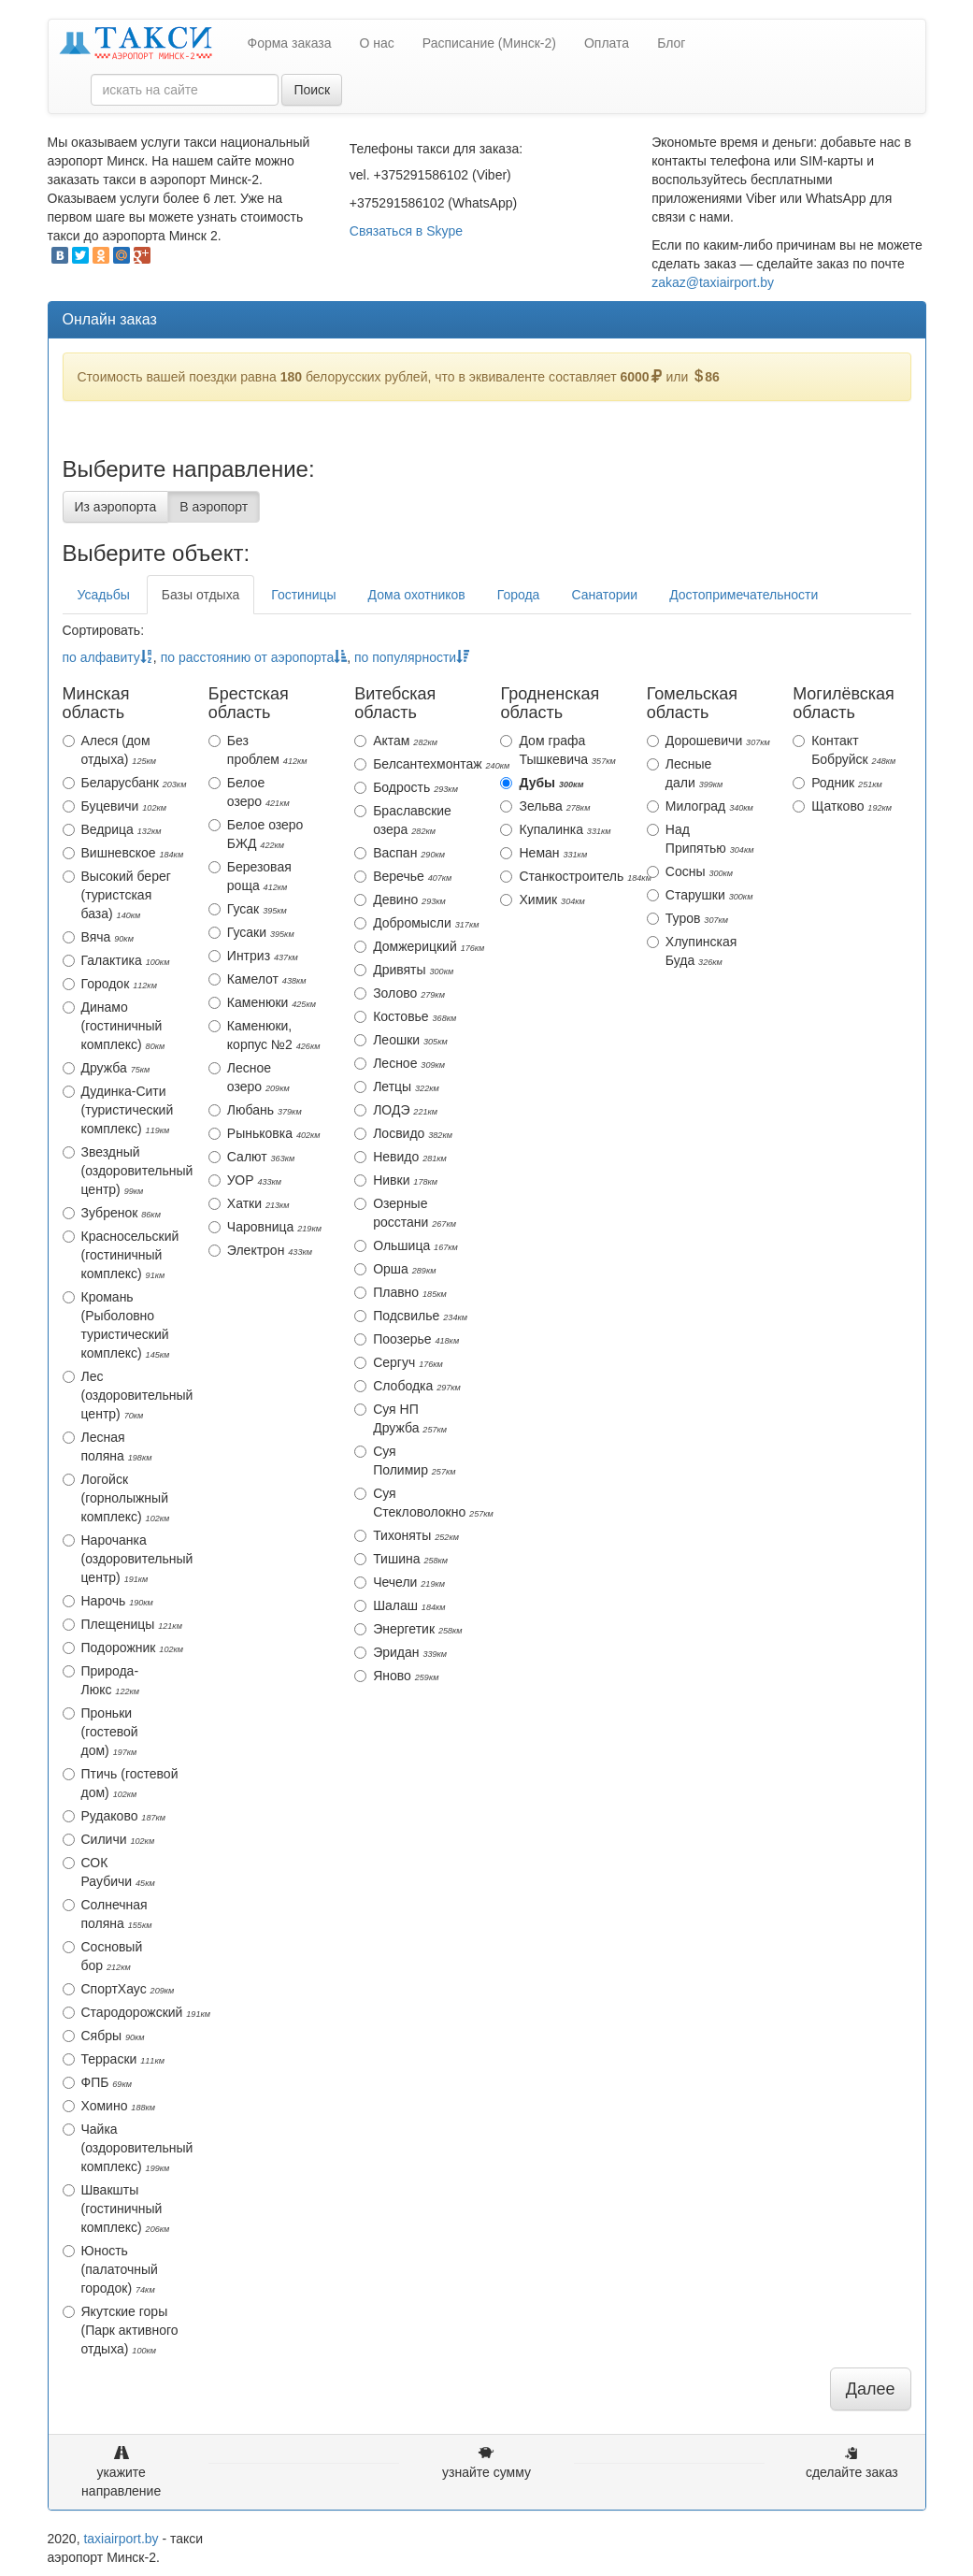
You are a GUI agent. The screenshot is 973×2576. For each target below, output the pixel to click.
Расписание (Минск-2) (489, 43)
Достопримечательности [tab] (743, 594)
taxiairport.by (120, 2538)
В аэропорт (213, 506)
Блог (671, 43)
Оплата (606, 43)
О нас (377, 43)
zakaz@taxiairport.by (712, 282)
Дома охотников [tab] (416, 594)
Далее (870, 2389)
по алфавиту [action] (108, 657)
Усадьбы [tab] (104, 594)
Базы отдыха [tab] (200, 594)
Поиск (311, 89)
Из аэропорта (116, 506)
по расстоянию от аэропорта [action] (254, 657)
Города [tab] (518, 594)
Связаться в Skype (406, 230)
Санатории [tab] (604, 594)
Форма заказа (290, 43)
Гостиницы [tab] (303, 594)
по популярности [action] (411, 657)
